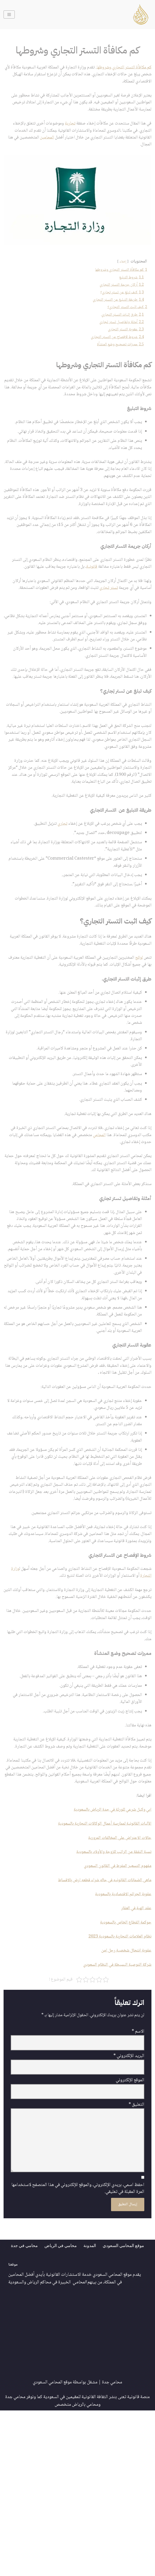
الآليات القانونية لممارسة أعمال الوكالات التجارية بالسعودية (100, 1962)
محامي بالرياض (85, 2570)
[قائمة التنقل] (9, 14)
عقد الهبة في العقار (135, 2050)
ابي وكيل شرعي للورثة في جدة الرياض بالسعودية (108, 1947)
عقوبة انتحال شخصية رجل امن (123, 2094)
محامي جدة (112, 2548)
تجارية (65, 128)
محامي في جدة (77, 2410)
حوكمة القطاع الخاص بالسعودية (123, 2065)
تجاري (56, 886)
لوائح (137, 1028)
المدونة (72, 2402)
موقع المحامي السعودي (109, 2402)
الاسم (138, 2177)
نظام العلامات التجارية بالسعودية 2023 (116, 2080)
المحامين (21, 143)
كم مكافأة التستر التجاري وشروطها (121, 68)
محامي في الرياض (40, 2402)
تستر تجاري (94, 622)
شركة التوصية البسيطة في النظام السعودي (114, 2109)
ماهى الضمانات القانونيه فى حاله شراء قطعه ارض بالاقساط (99, 2021)
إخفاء (120, 268)
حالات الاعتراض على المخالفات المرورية (116, 1976)
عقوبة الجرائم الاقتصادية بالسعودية (120, 2035)
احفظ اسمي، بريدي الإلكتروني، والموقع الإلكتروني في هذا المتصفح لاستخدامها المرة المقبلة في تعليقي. (77, 2344)
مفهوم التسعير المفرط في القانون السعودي (114, 2006)
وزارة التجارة (139, 1692)
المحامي (89, 1216)
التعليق (136, 2254)
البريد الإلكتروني (128, 2203)
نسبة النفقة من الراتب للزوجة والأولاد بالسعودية (110, 1991)
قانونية (75, 592)
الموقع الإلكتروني (130, 2229)
